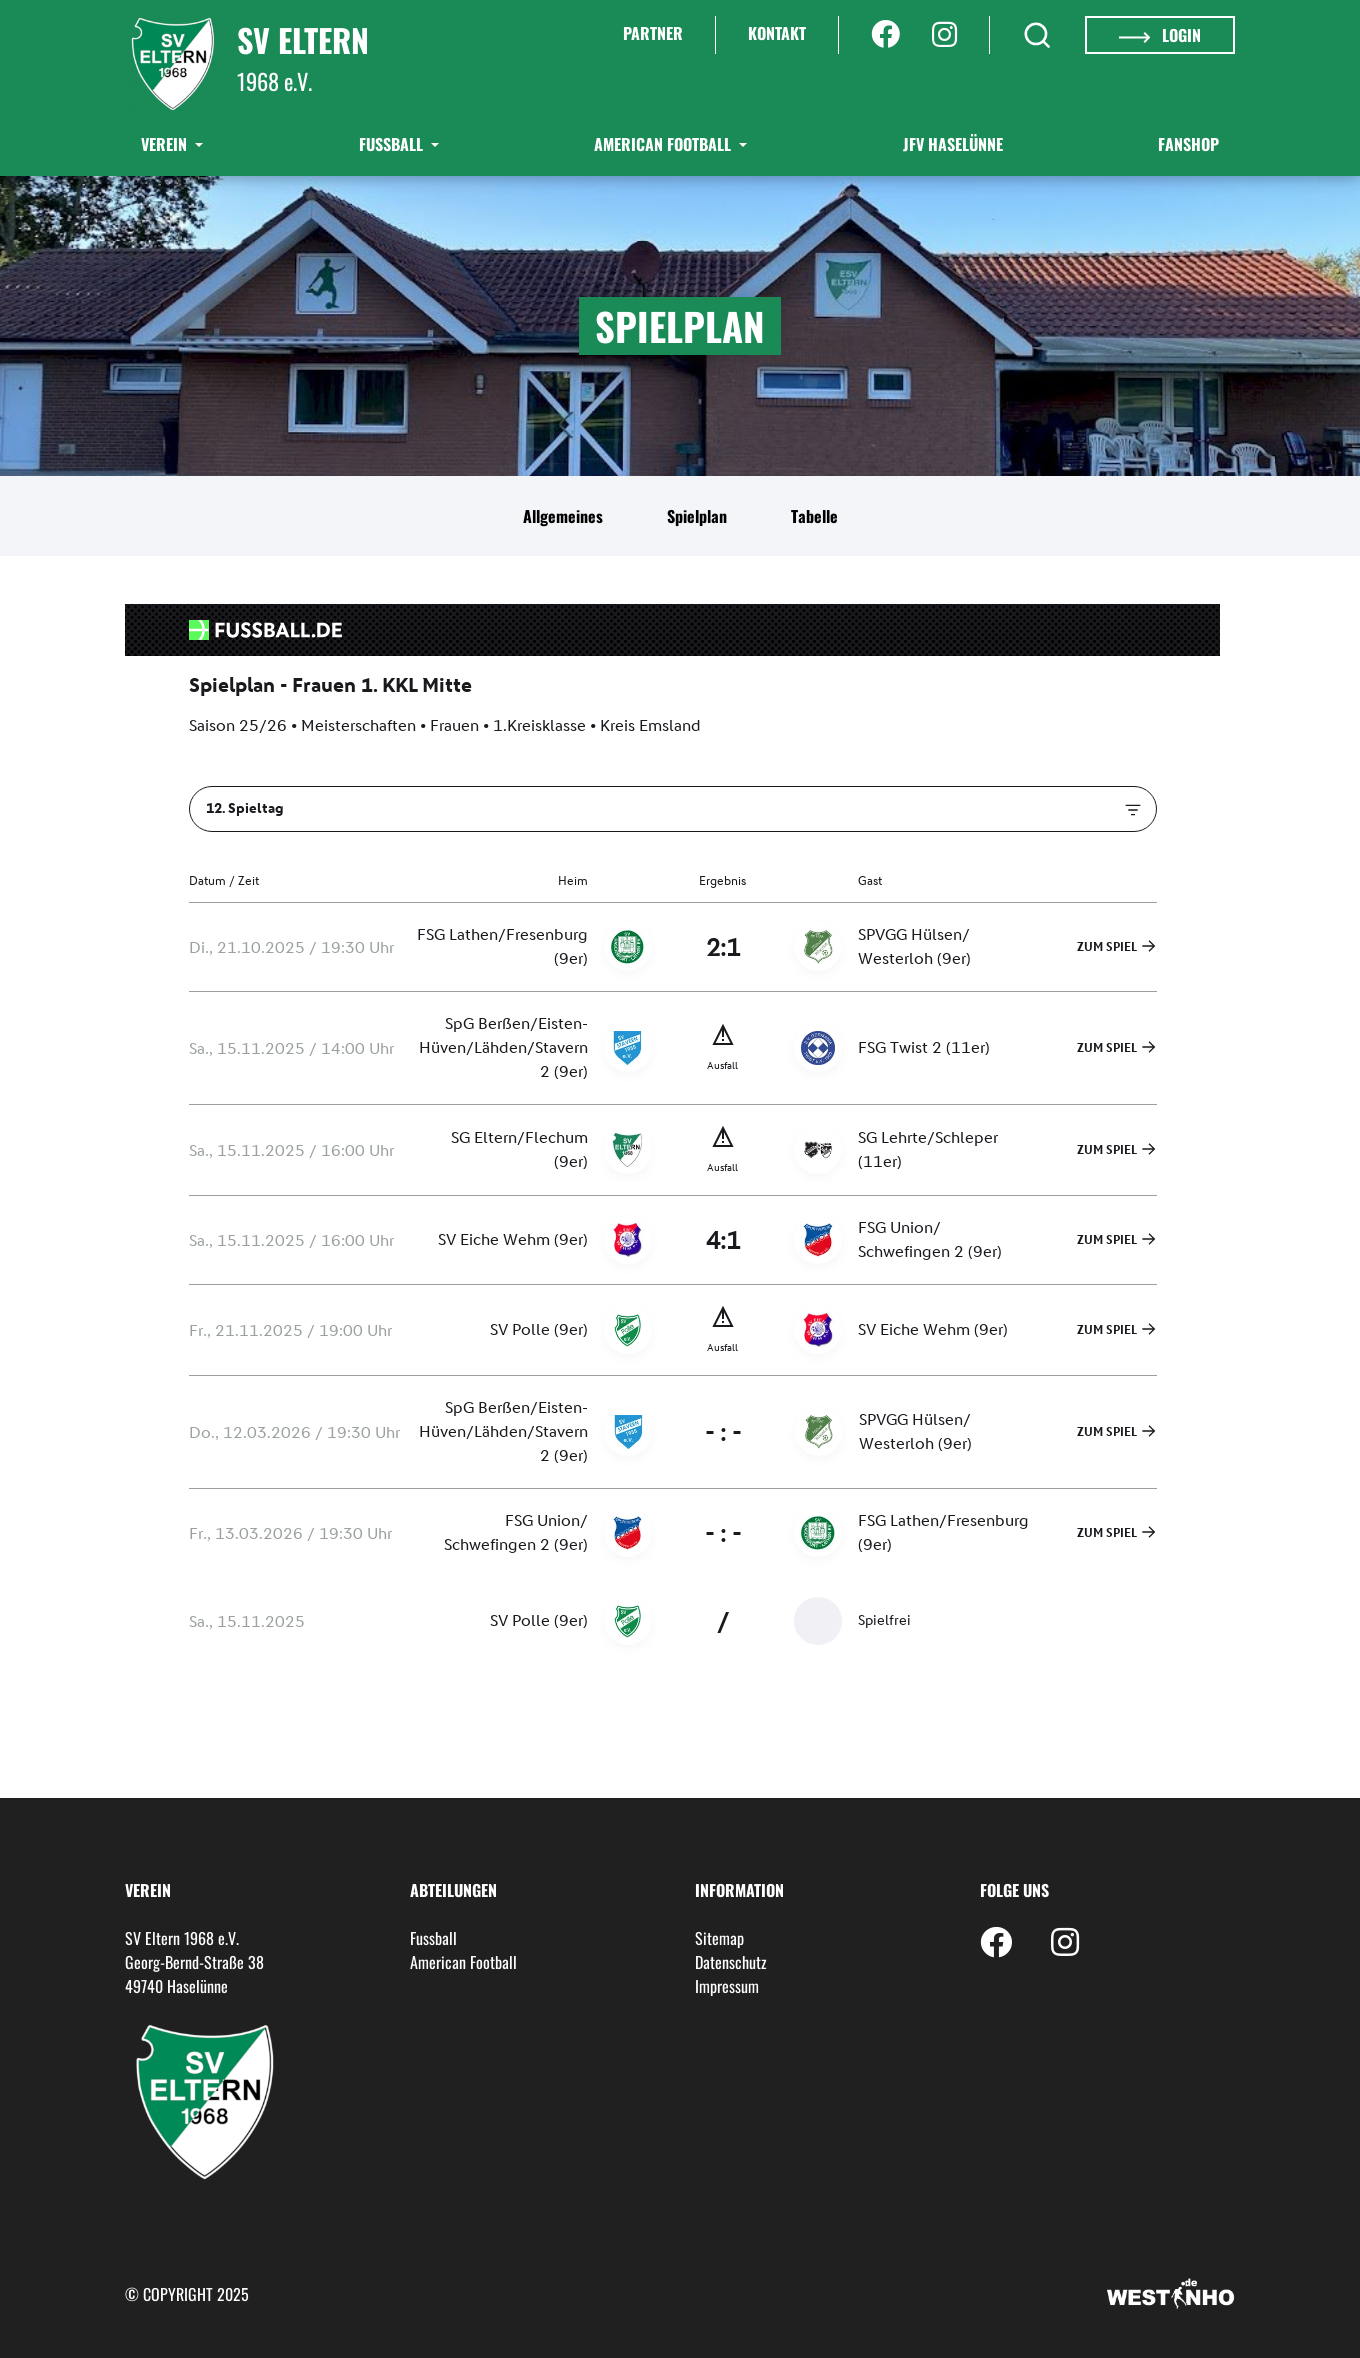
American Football (664, 144)
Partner (653, 33)
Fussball (433, 1938)
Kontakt (777, 33)
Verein (166, 144)
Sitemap (719, 1938)
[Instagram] (944, 35)
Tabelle (814, 516)
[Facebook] (885, 35)
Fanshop (1188, 144)
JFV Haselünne (953, 144)
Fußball (393, 144)
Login (1160, 35)
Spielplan (697, 516)
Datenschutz (731, 1962)
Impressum (727, 1986)
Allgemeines (563, 516)
